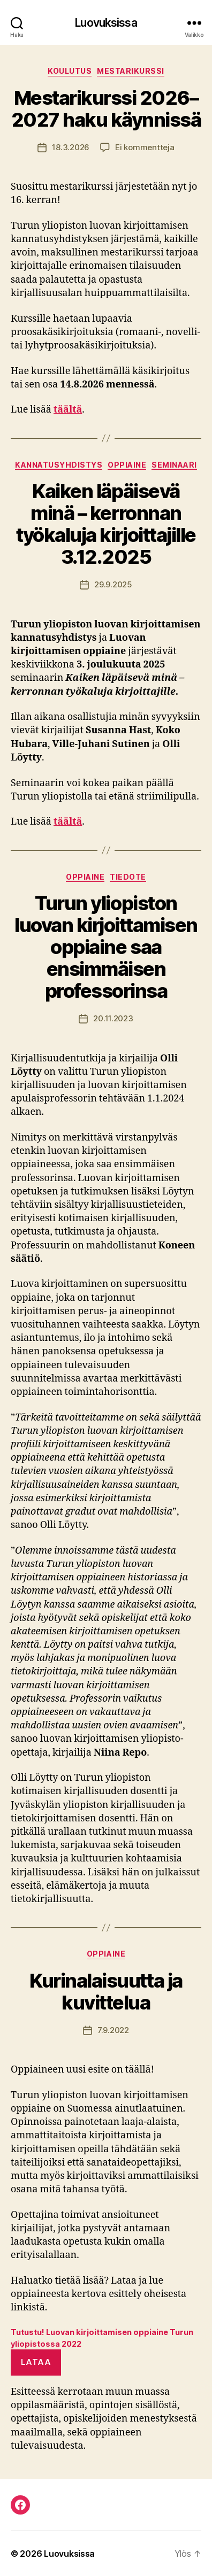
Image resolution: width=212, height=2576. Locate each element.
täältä (68, 410)
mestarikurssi (130, 70)
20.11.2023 (113, 1018)
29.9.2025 (113, 584)
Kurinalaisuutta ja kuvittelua (105, 1991)
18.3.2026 (70, 147)
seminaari (174, 464)
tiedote (128, 876)
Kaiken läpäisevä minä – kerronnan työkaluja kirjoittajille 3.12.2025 (105, 524)
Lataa (36, 2362)
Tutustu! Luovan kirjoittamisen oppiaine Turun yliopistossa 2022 (102, 2337)
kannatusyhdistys (58, 464)
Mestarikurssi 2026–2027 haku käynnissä (106, 108)
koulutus (70, 70)
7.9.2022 (113, 2030)
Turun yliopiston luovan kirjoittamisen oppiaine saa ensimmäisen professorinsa (106, 947)
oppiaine (127, 464)
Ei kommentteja (144, 147)
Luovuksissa (106, 22)
